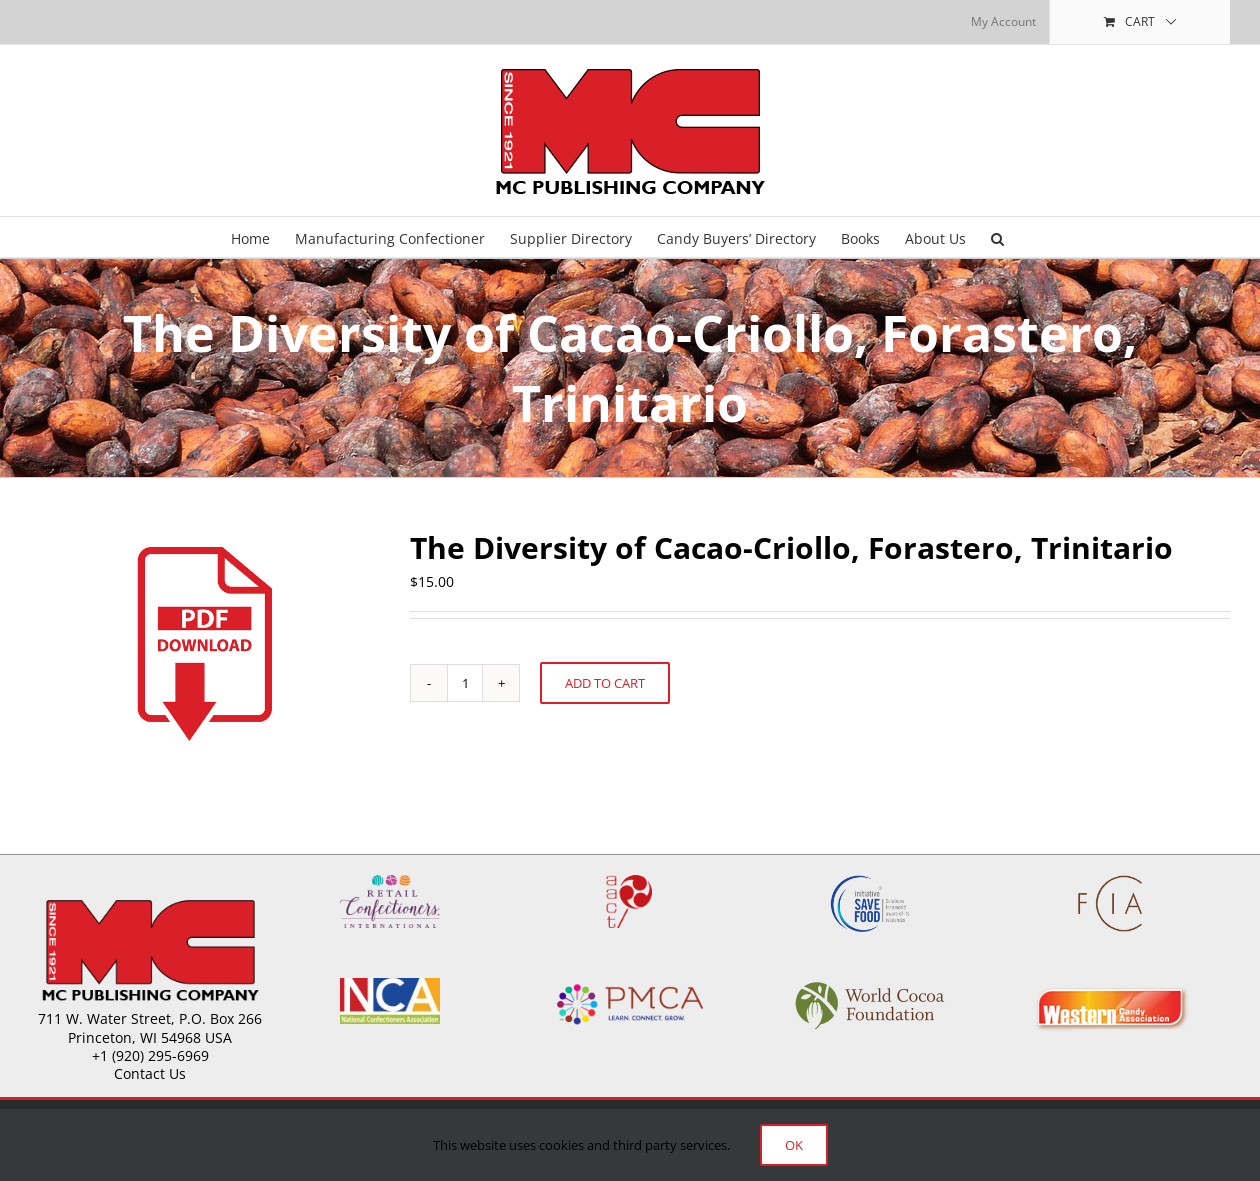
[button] (997, 237)
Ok (794, 1145)
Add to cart (605, 683)
